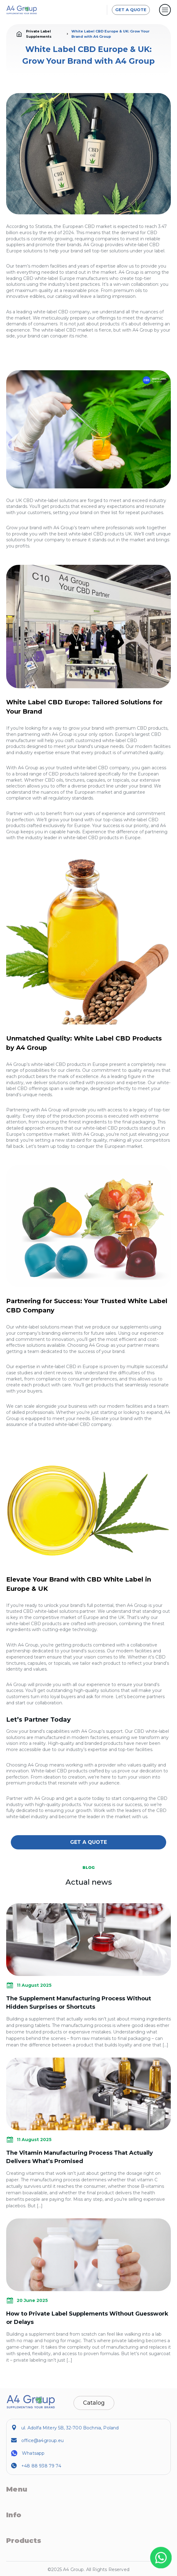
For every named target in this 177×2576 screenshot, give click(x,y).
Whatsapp (33, 2453)
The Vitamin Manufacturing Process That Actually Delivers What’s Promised (79, 2157)
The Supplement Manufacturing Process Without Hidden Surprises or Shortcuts (78, 2002)
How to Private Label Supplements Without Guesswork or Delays (87, 2317)
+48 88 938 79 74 (41, 2466)
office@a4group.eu (42, 2440)
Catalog (94, 2402)
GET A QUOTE (130, 9)
